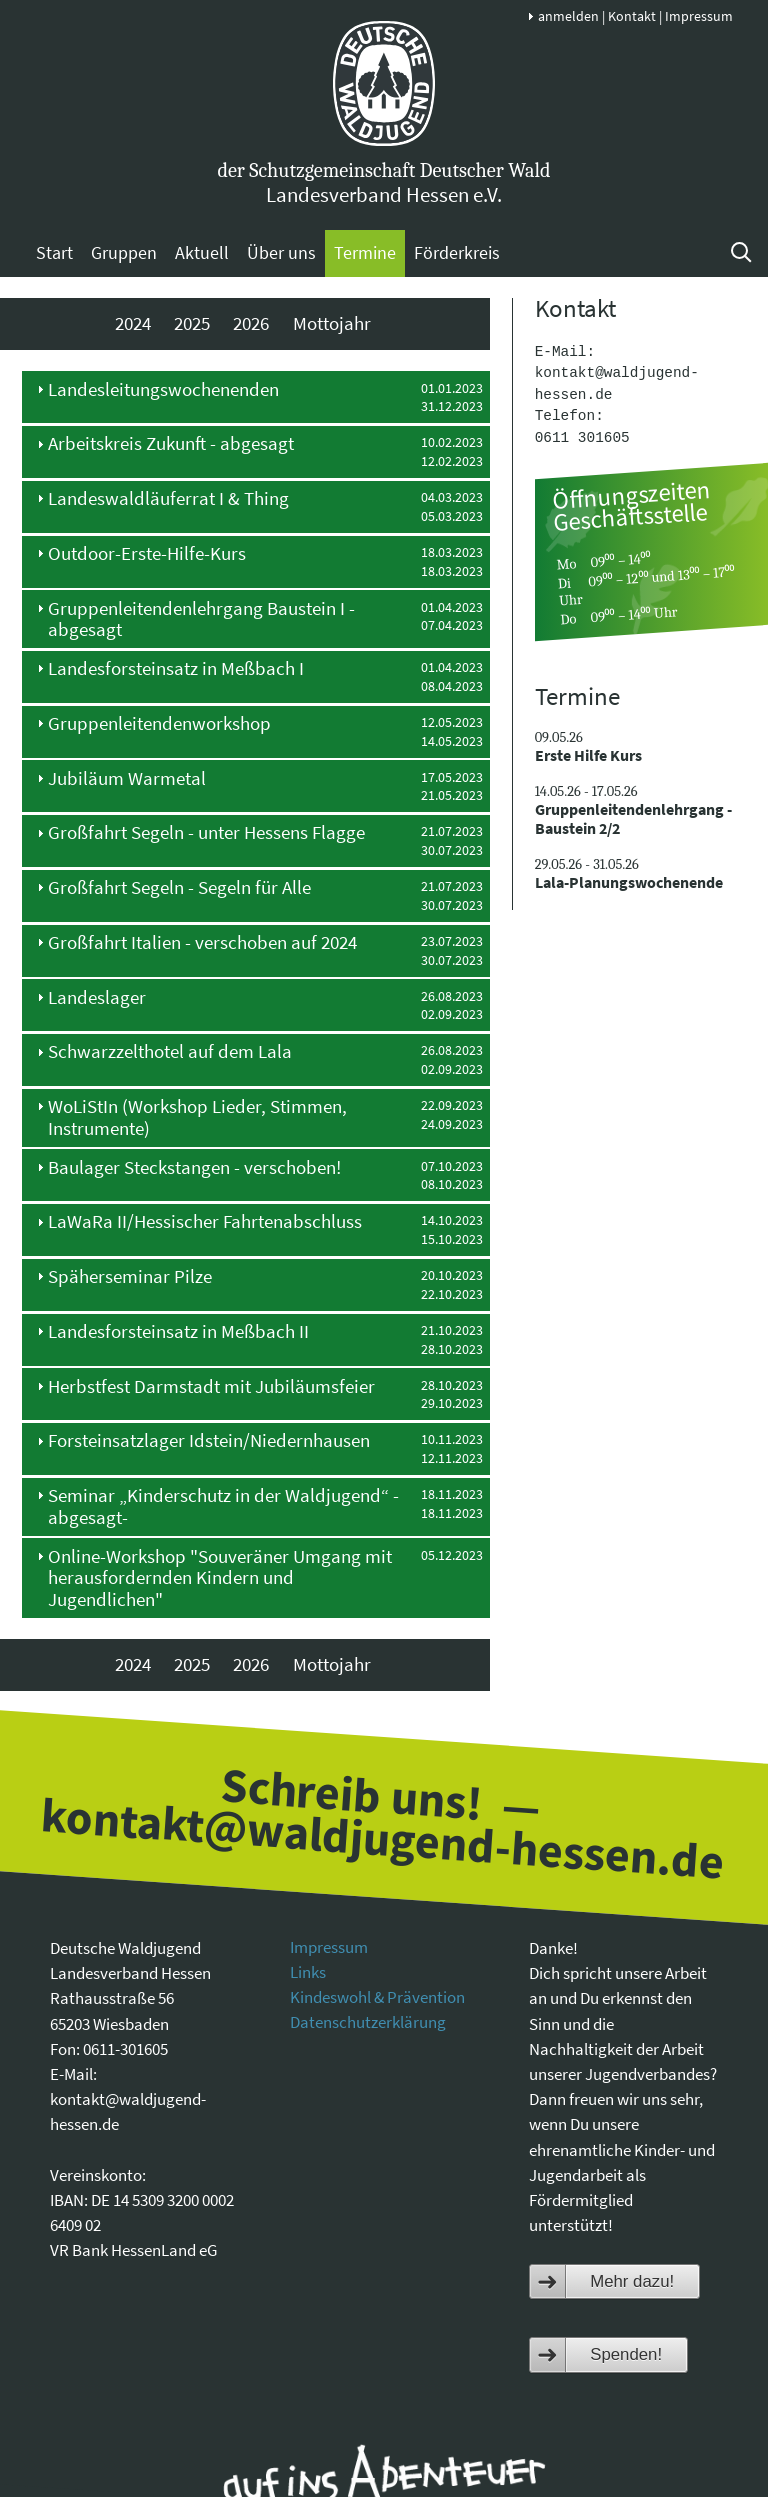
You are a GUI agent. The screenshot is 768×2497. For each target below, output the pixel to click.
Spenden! (626, 2354)
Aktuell (202, 252)
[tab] (256, 397)
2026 (251, 323)
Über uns (281, 252)
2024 (133, 323)
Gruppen (124, 252)
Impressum (699, 16)
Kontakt (632, 16)
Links (308, 1972)
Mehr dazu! (632, 2281)
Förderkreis (457, 252)
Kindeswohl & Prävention (377, 1997)
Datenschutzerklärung (368, 2022)
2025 (192, 323)
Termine (365, 252)
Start (54, 252)
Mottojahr (332, 323)
